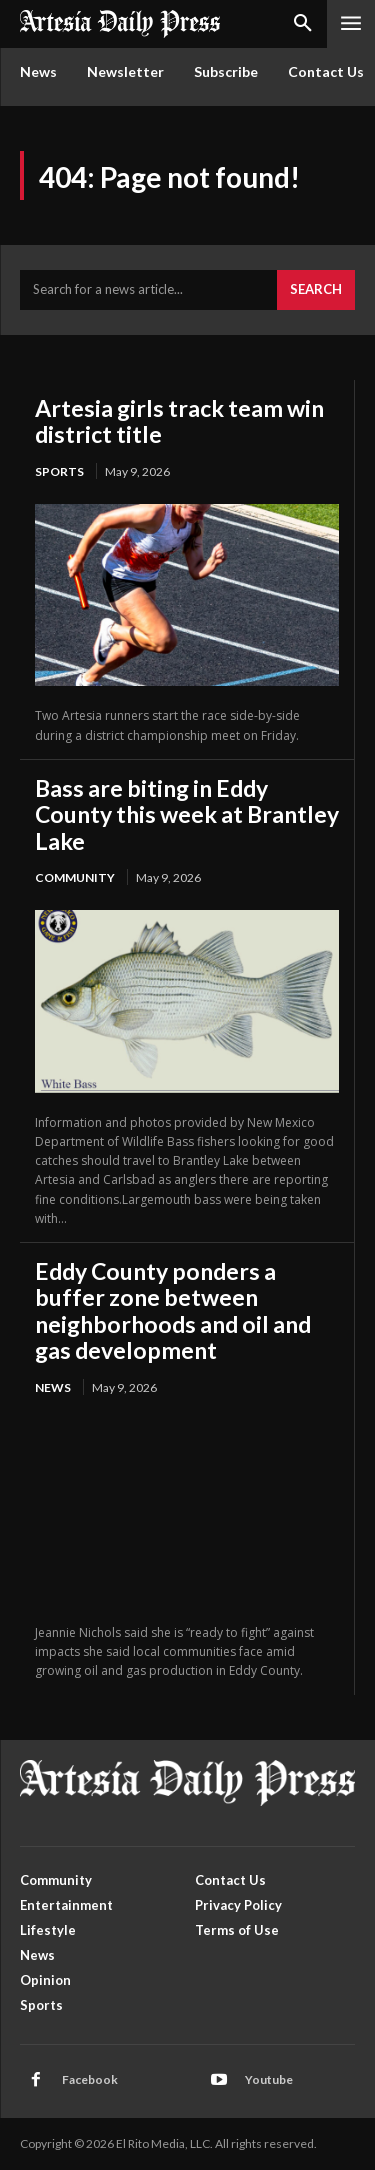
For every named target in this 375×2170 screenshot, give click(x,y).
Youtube (269, 2079)
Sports (59, 471)
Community (75, 877)
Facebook (90, 2079)
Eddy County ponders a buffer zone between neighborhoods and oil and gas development (173, 1310)
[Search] (316, 290)
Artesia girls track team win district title (179, 421)
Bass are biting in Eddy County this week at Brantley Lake (187, 814)
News (53, 1387)
